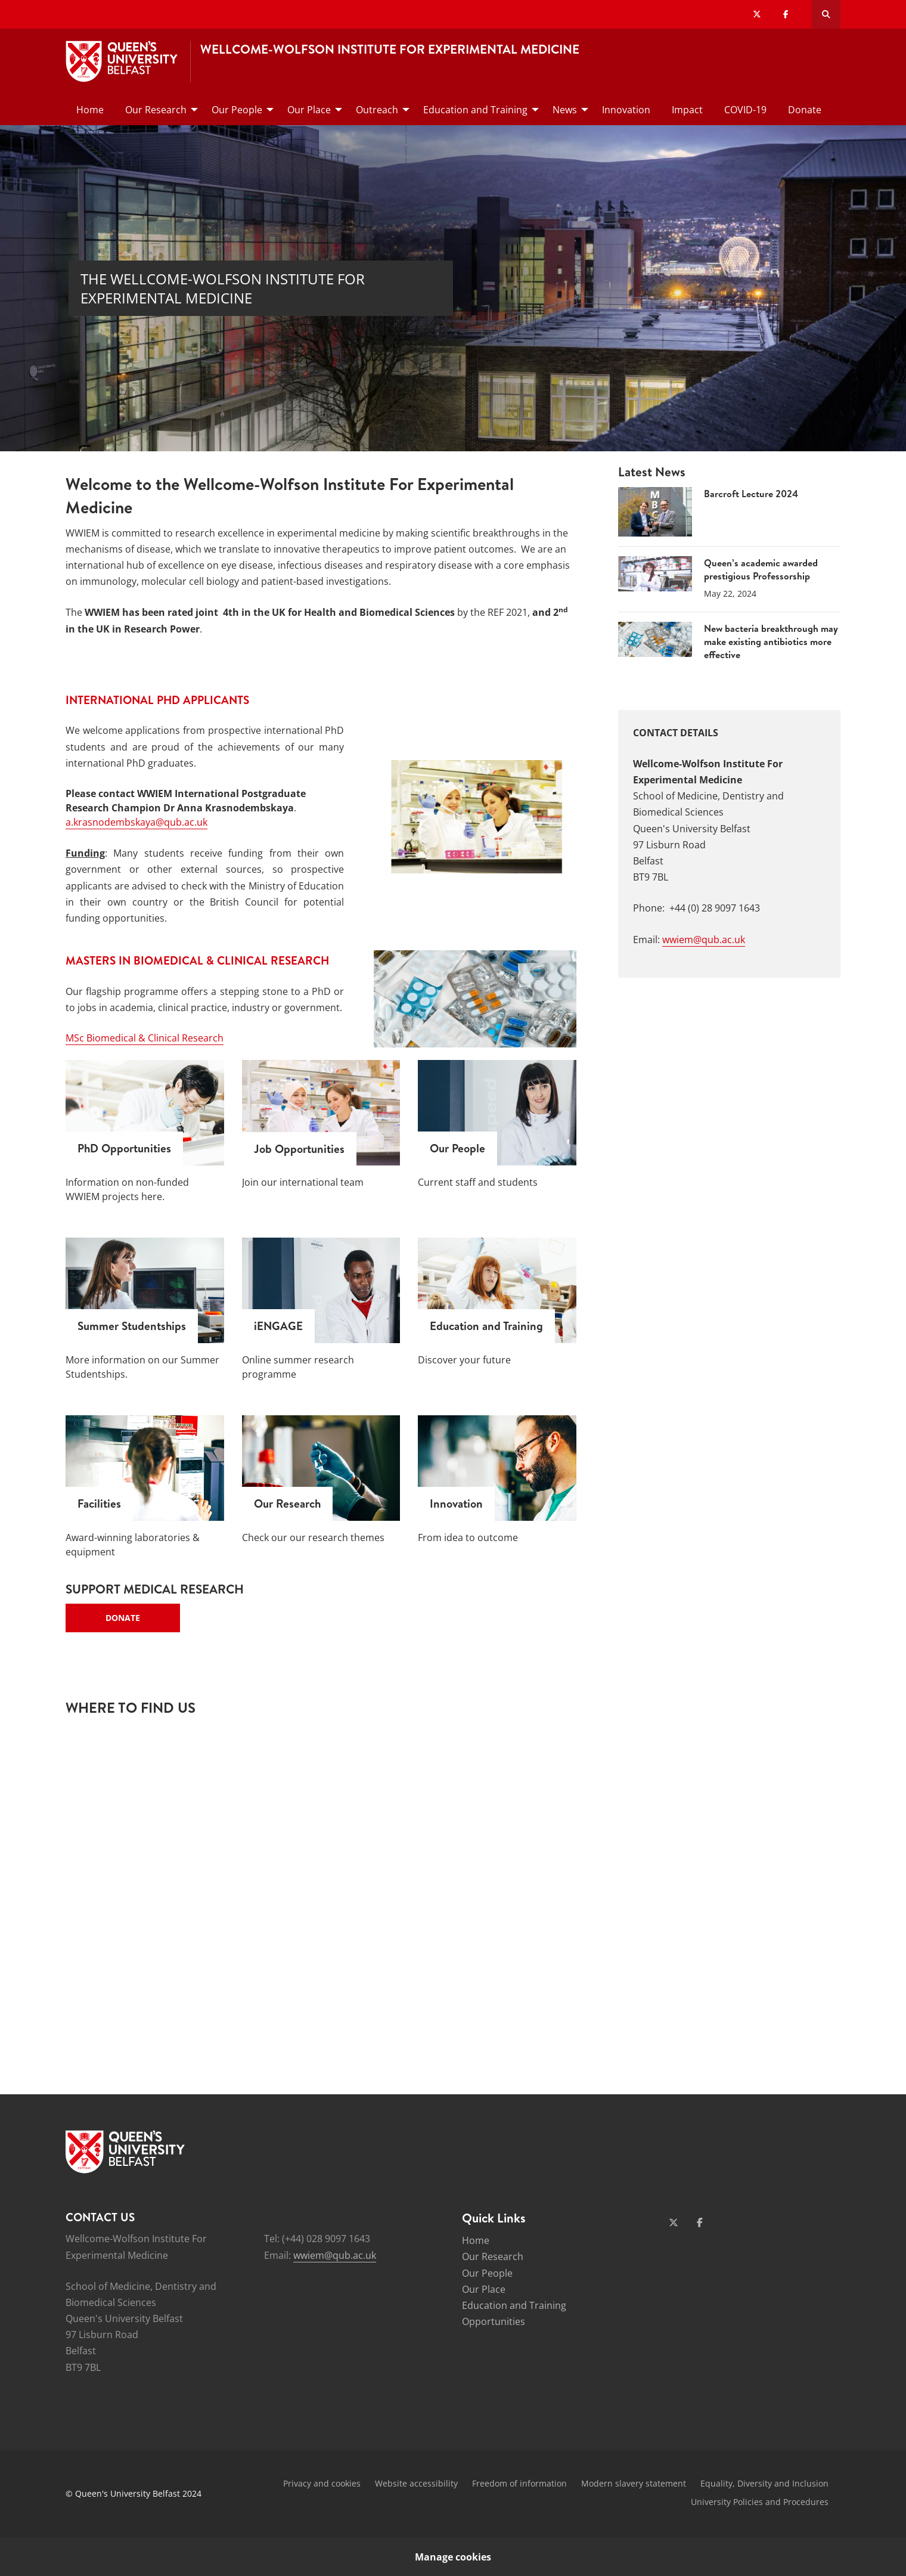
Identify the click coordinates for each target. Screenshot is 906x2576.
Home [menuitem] (90, 109)
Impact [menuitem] (687, 109)
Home (475, 2240)
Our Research (492, 2256)
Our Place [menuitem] (309, 109)
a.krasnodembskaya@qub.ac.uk (136, 822)
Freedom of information (519, 2483)
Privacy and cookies (322, 2483)
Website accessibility (416, 2483)
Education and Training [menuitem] (475, 109)
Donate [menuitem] (804, 109)
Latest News (651, 472)
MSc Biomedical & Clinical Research (145, 1037)
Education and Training (514, 2305)
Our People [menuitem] (237, 109)
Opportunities (493, 2321)
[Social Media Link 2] (700, 2222)
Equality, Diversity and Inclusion (764, 2483)
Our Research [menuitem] (156, 109)
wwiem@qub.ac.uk (703, 939)
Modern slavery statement (633, 2483)
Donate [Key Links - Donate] (123, 1617)
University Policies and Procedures (760, 2501)
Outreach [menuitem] (377, 109)
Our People (487, 2273)
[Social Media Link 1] (673, 2222)
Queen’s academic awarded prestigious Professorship (761, 569)
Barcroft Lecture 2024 (751, 493)
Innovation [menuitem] (626, 109)
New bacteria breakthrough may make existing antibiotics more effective (771, 642)
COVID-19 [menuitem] (745, 109)
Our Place (483, 2289)
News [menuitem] (565, 109)
